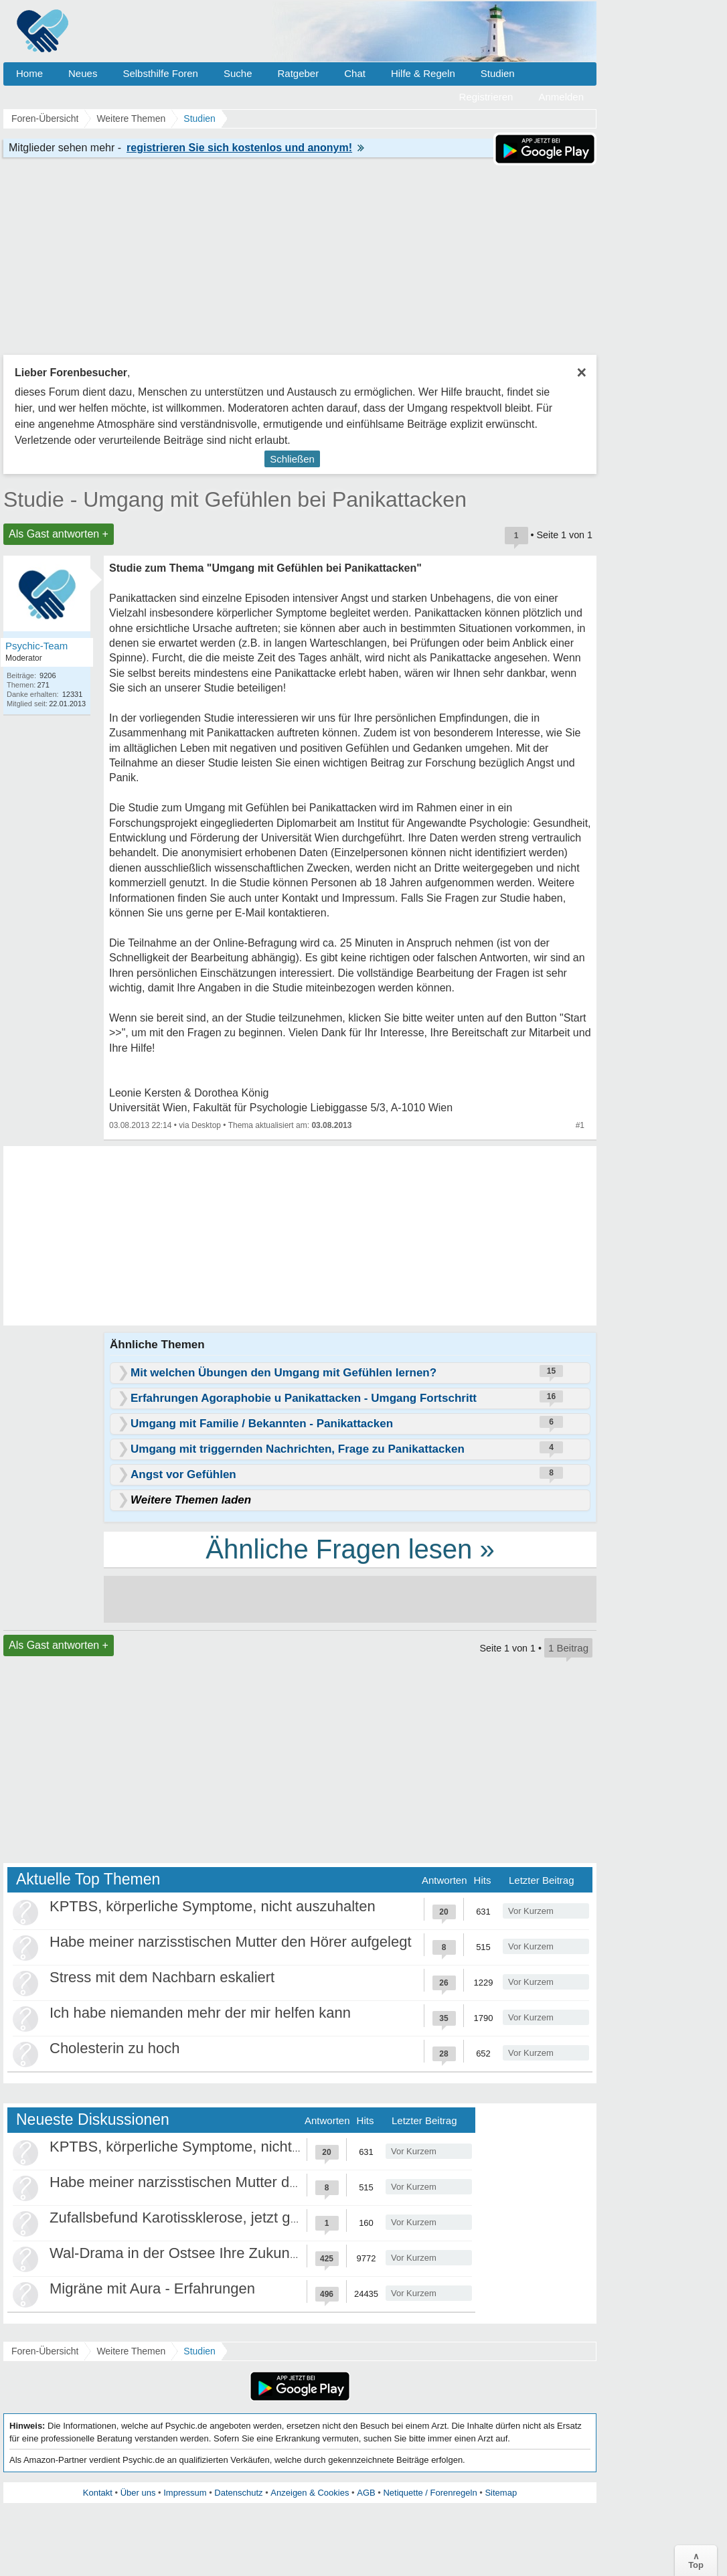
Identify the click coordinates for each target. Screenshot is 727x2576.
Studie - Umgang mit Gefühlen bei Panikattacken (235, 499)
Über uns (138, 2493)
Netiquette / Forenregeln (430, 2493)
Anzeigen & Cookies (309, 2493)
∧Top (696, 2560)
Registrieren (486, 96)
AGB (366, 2493)
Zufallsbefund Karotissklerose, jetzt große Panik (205, 2217)
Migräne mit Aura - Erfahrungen (152, 2288)
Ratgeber (298, 73)
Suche (238, 73)
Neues (82, 73)
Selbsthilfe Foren (160, 73)
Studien (498, 73)
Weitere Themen (130, 2351)
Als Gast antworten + (58, 534)
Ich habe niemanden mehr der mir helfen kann (200, 2012)
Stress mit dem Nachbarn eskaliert (162, 1977)
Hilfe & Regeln (423, 73)
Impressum (184, 2493)
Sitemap (501, 2493)
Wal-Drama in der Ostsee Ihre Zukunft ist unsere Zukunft (234, 2253)
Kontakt (97, 2493)
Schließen (292, 459)
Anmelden (561, 96)
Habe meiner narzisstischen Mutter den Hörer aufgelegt (231, 1941)
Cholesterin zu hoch (114, 2048)
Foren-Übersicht (44, 2351)
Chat (355, 73)
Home (29, 73)
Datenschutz (238, 2493)
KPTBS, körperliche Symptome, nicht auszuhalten (213, 1906)
